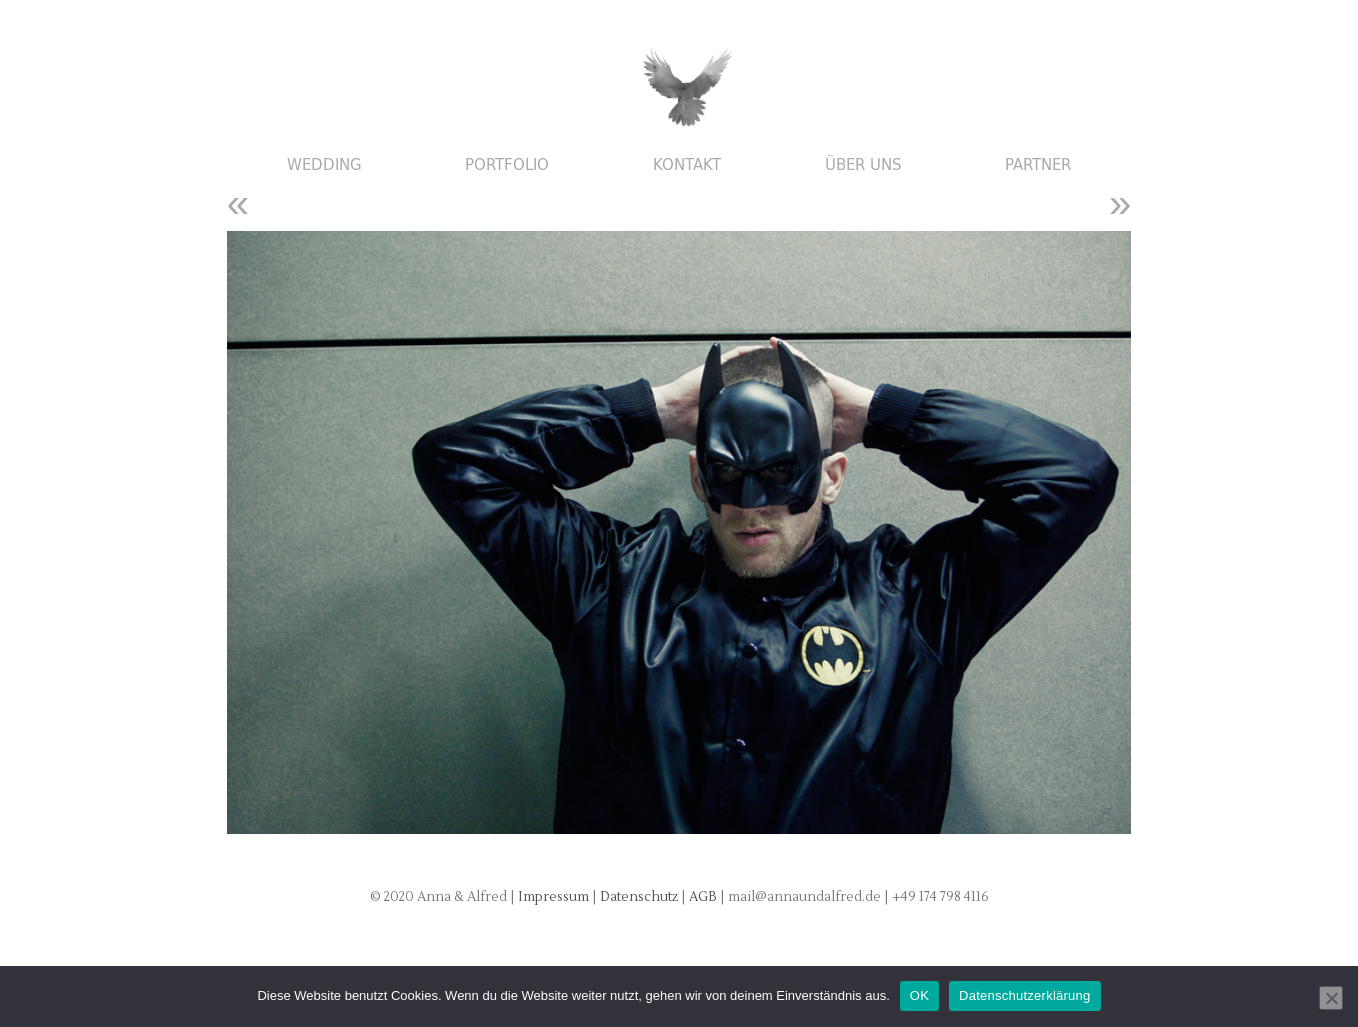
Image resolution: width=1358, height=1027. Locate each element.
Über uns (863, 165)
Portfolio (507, 165)
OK (919, 995)
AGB (704, 897)
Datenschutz (640, 897)
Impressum (553, 897)
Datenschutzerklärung (1024, 995)
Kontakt (687, 165)
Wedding (324, 165)
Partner (1038, 165)
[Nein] (1331, 998)
